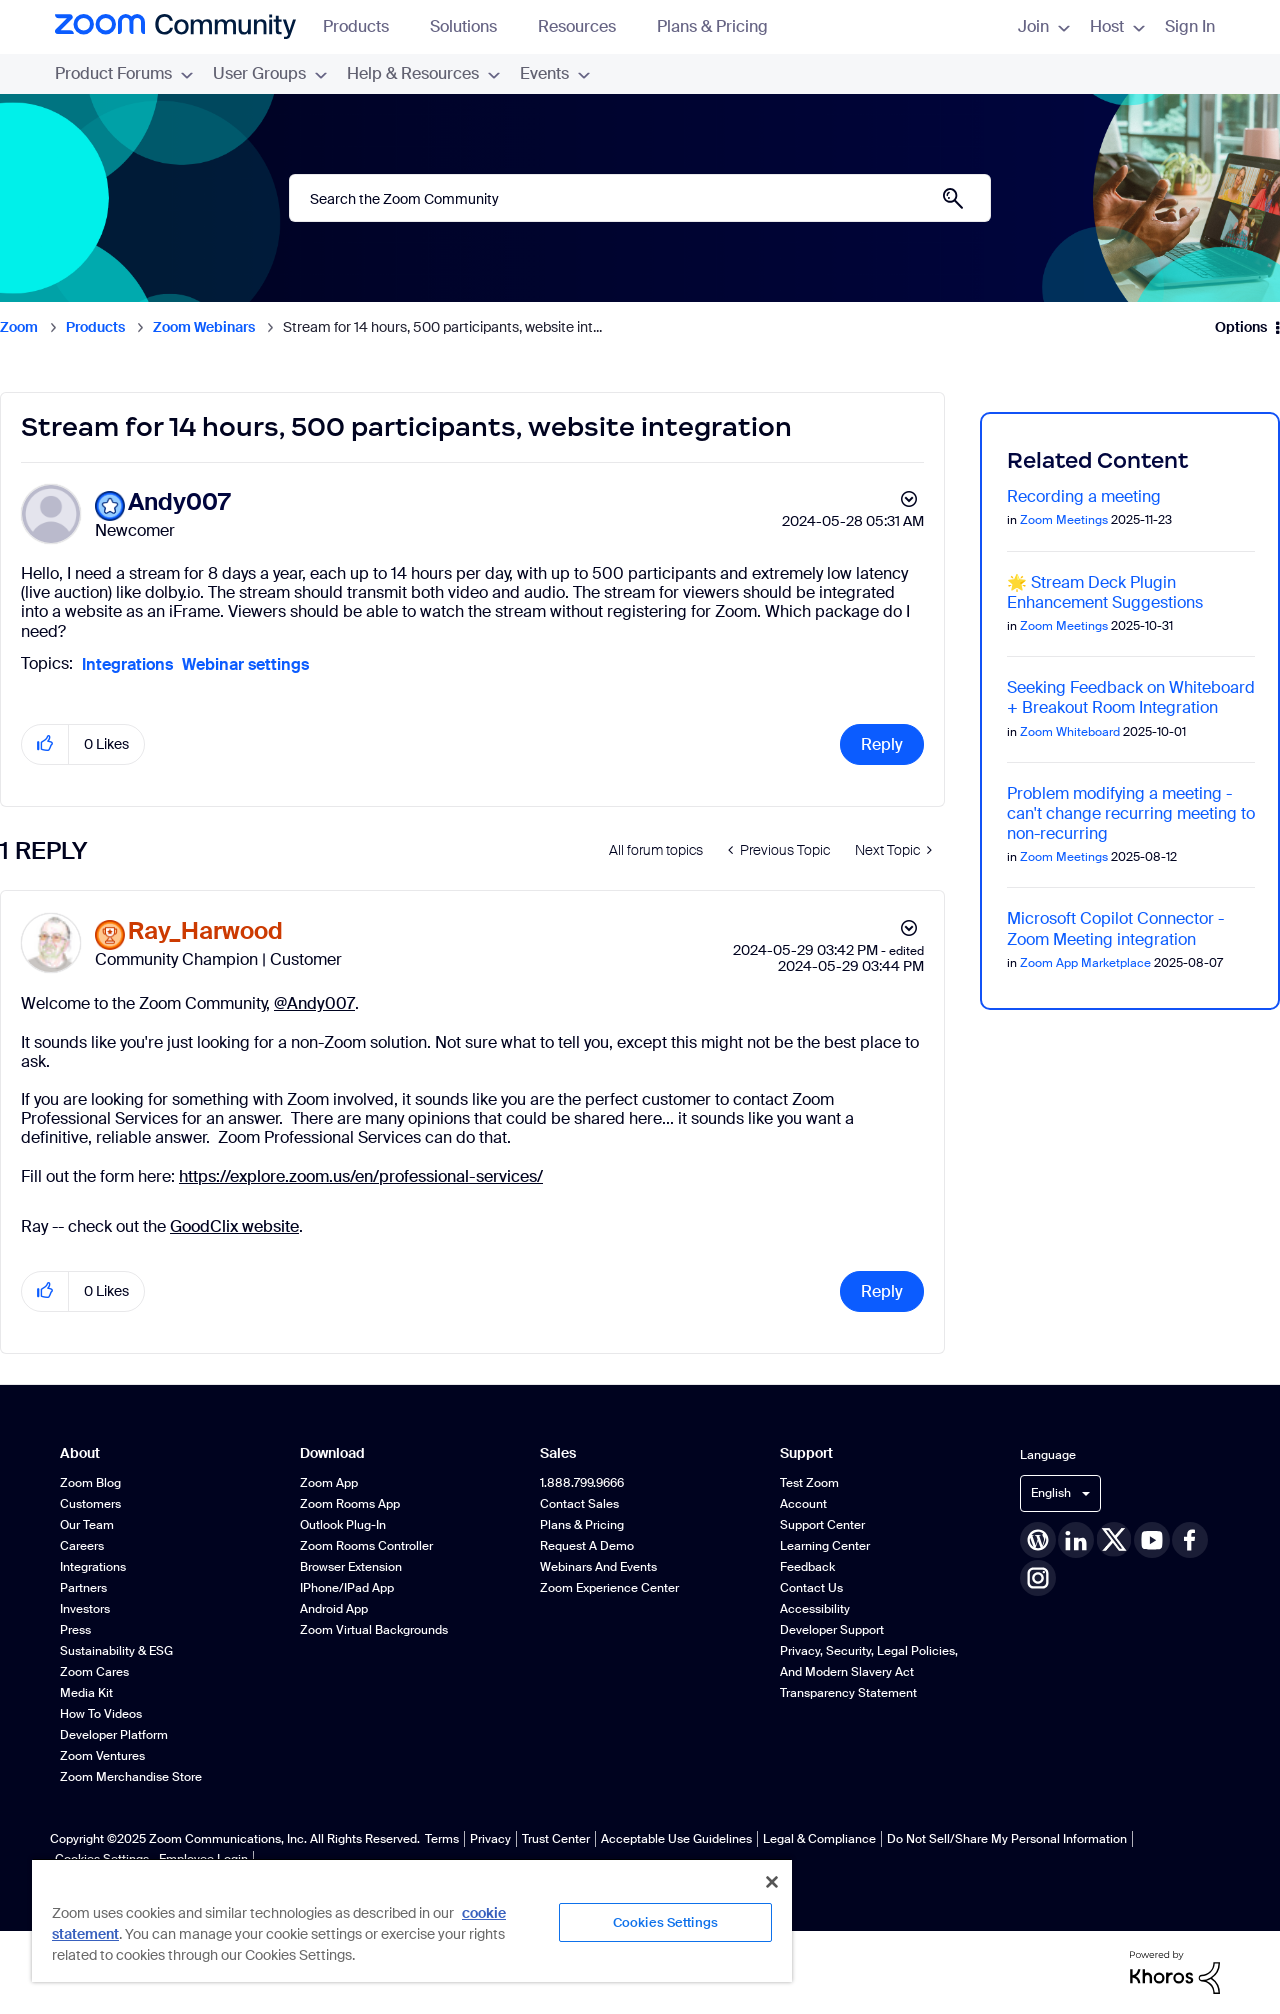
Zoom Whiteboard (1070, 732)
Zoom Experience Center (609, 1588)
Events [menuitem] (555, 73)
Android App (334, 1609)
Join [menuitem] (1044, 26)
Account (803, 1504)
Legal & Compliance (819, 1839)
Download (332, 1453)
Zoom (19, 327)
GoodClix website (234, 1226)
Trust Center (556, 1839)
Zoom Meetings (1064, 520)
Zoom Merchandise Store (131, 1777)
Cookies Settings (665, 1922)
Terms (442, 1839)
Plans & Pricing (712, 26)
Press (75, 1630)
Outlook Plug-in (343, 1525)
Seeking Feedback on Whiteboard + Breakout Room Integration (1131, 697)
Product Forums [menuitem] (124, 73)
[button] (45, 744)
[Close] (772, 1882)
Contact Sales (579, 1504)
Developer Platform (114, 1735)
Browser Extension (351, 1567)
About (80, 1453)
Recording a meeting (1084, 496)
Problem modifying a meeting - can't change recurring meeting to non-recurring (1131, 813)
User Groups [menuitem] (270, 73)
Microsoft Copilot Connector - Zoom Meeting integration (1115, 928)
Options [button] (1241, 327)
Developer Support (832, 1630)
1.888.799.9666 (582, 1483)
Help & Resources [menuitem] (423, 73)
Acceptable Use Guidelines (676, 1839)
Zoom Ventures (102, 1756)
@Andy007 (314, 1003)
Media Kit (86, 1693)
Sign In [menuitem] (1190, 26)
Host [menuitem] (1117, 26)
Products (365, 26)
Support (806, 1453)
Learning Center (825, 1546)
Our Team (87, 1525)
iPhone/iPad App (347, 1588)
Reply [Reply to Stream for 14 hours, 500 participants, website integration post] (882, 744)
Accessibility (815, 1609)
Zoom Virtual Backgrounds (374, 1630)
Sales (558, 1453)
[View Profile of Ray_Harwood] (205, 931)
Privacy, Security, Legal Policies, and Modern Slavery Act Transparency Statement (869, 1672)
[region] (412, 1920)
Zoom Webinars (204, 327)
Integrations (127, 664)
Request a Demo (587, 1546)
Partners (83, 1588)
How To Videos (101, 1714)
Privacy (490, 1839)
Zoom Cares (94, 1672)
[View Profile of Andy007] (179, 502)
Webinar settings (245, 664)
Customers (90, 1504)
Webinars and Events (598, 1567)
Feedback (807, 1567)
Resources (586, 26)
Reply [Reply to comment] (882, 1291)
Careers (82, 1546)
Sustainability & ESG (116, 1651)
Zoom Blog (90, 1483)
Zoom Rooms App (350, 1504)
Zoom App (329, 1483)
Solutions (473, 26)
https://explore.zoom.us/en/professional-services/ (361, 1176)
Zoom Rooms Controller (366, 1546)
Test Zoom (809, 1483)
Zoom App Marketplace (1085, 963)
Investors (85, 1609)
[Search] (640, 198)
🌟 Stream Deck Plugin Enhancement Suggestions (1105, 592)
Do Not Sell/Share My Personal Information (1007, 1839)
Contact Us (811, 1588)
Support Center (822, 1525)
